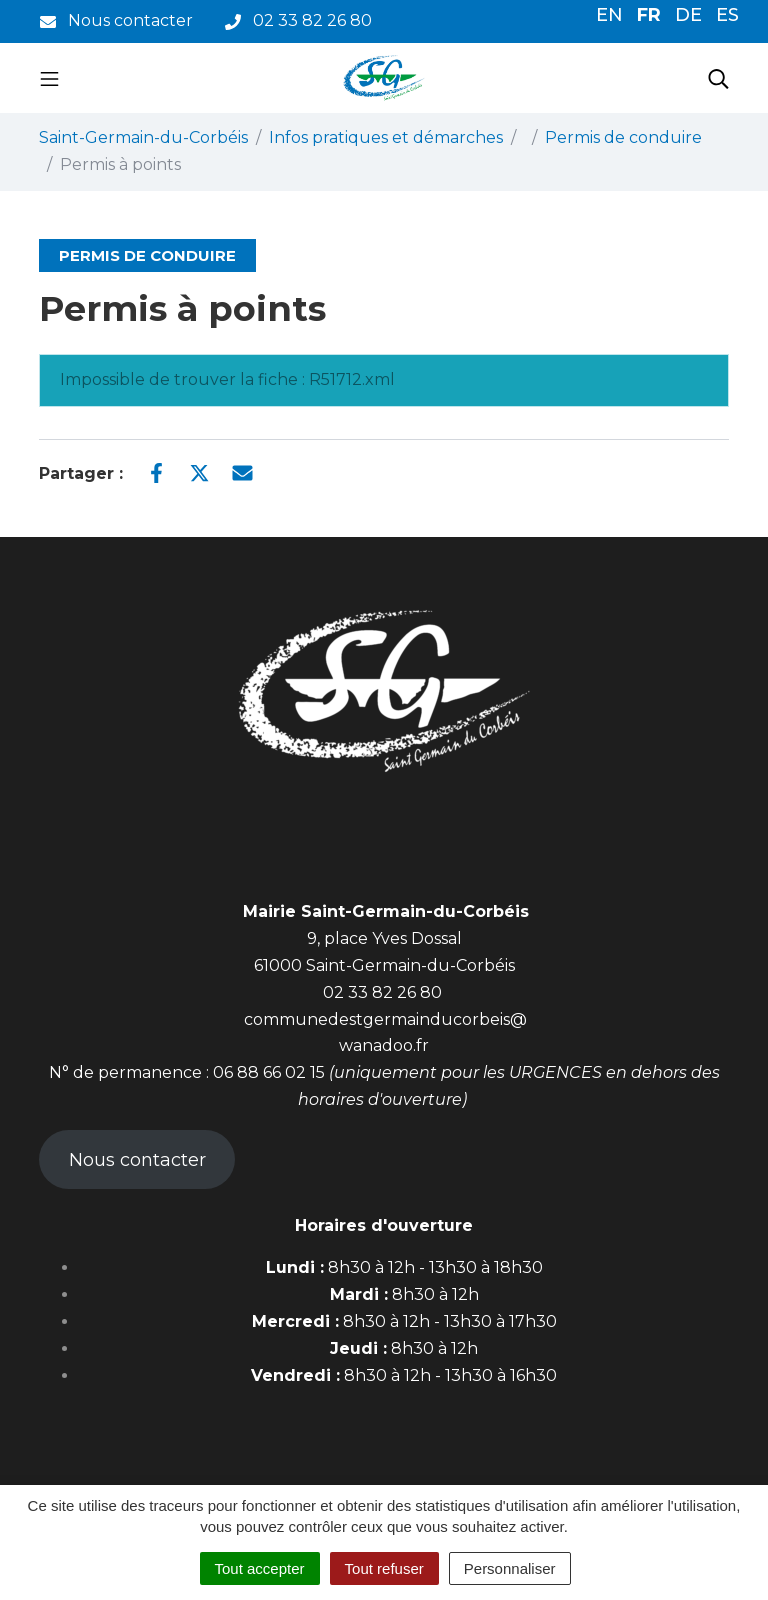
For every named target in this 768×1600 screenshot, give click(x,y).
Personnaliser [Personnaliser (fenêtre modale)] (510, 1568)
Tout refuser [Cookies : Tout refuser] (384, 1568)
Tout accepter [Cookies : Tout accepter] (260, 1568)
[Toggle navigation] (49, 78)
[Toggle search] (718, 78)
